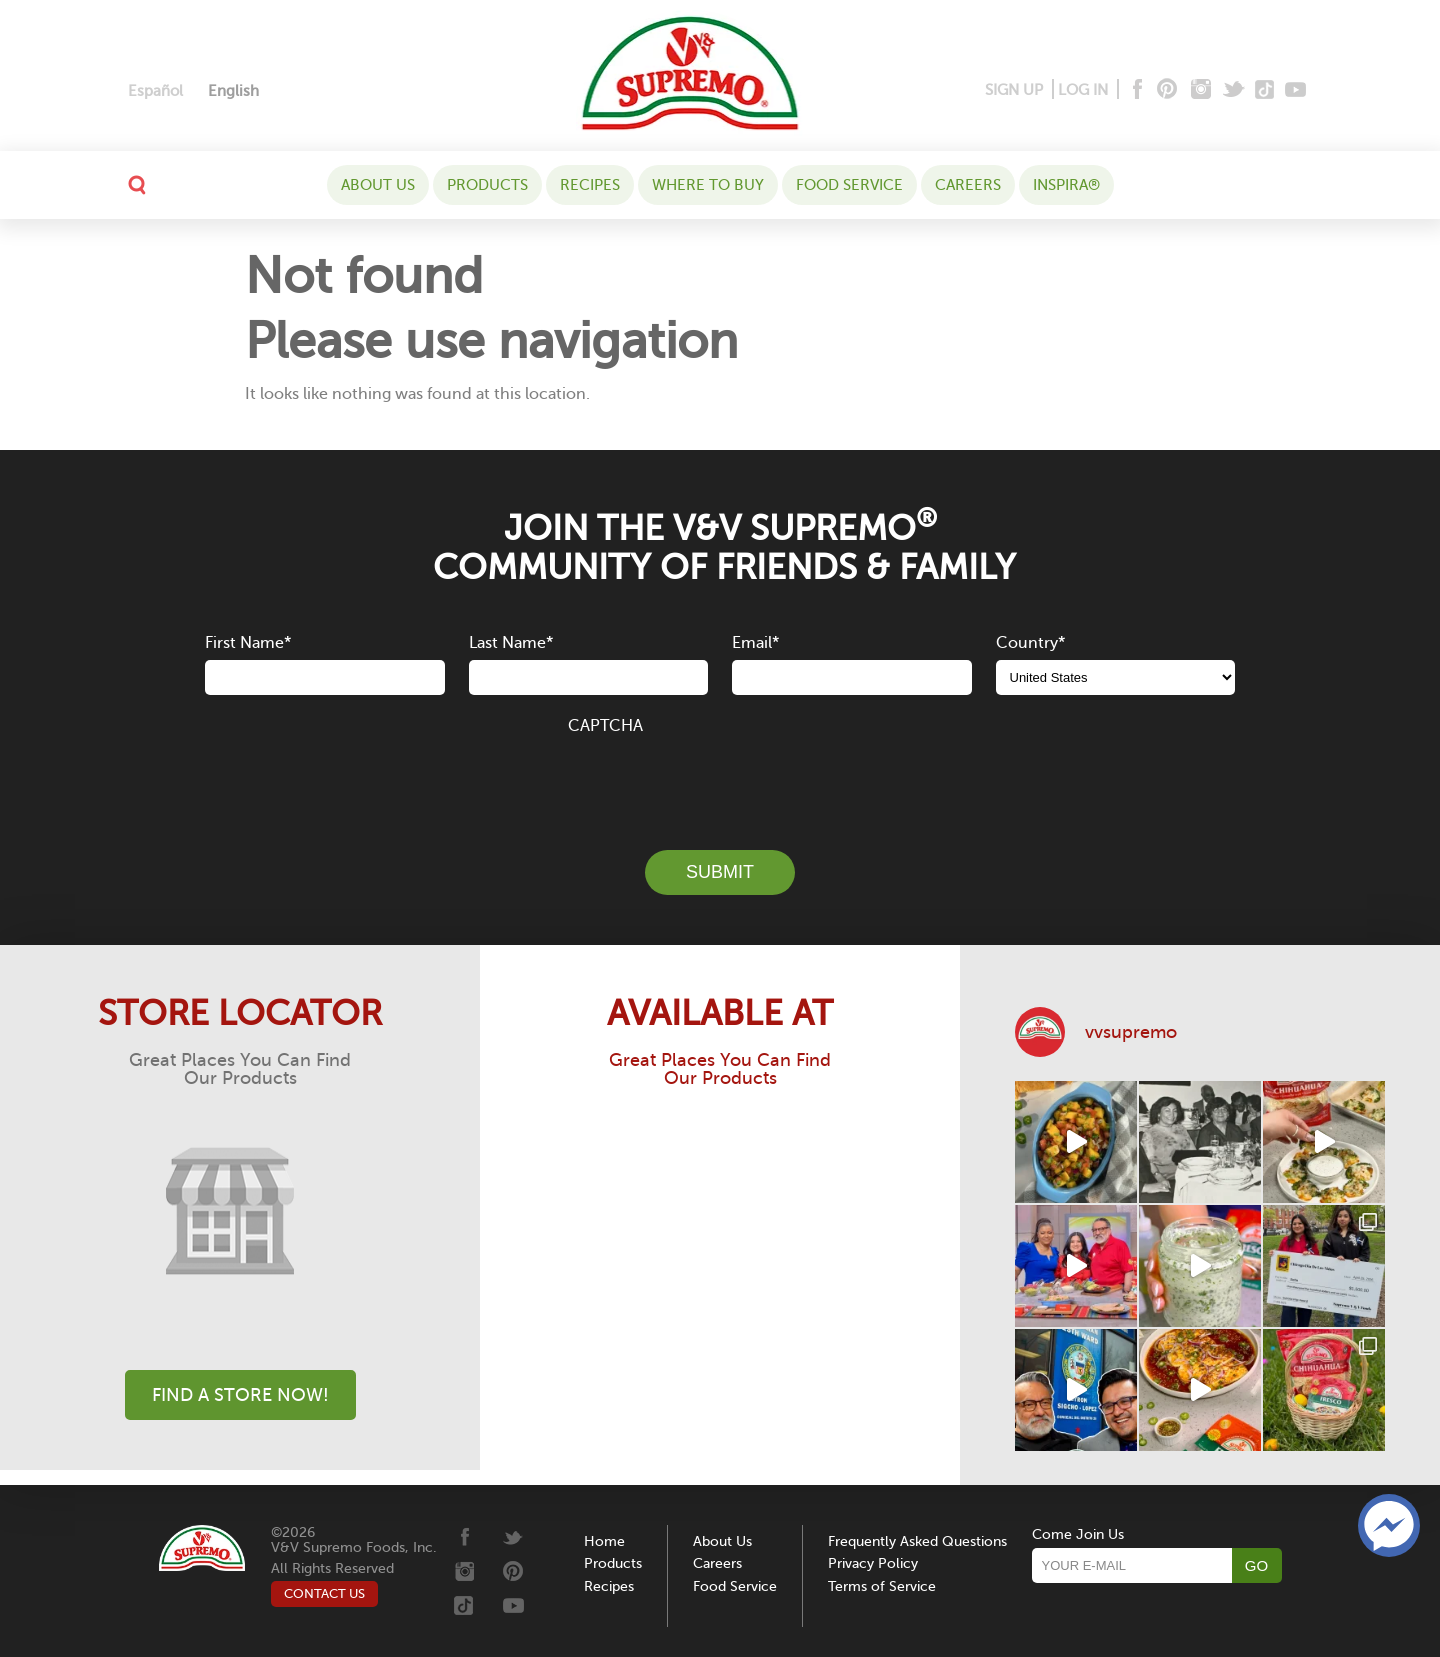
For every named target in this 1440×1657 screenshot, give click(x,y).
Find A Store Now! (240, 1395)
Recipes (590, 185)
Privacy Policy (873, 1563)
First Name (248, 643)
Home (604, 1541)
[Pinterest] (1165, 90)
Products (487, 185)
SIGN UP (1014, 90)
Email (755, 643)
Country (1030, 643)
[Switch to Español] (155, 91)
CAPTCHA (605, 726)
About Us (378, 185)
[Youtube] (1295, 90)
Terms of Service (882, 1586)
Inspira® (1066, 185)
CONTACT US (324, 1593)
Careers (968, 185)
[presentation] (720, 781)
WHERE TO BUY (708, 185)
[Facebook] (1135, 90)
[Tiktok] (1265, 90)
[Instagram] (1201, 90)
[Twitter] (1235, 90)
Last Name (511, 643)
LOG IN (1083, 90)
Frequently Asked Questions (917, 1541)
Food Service (849, 185)
